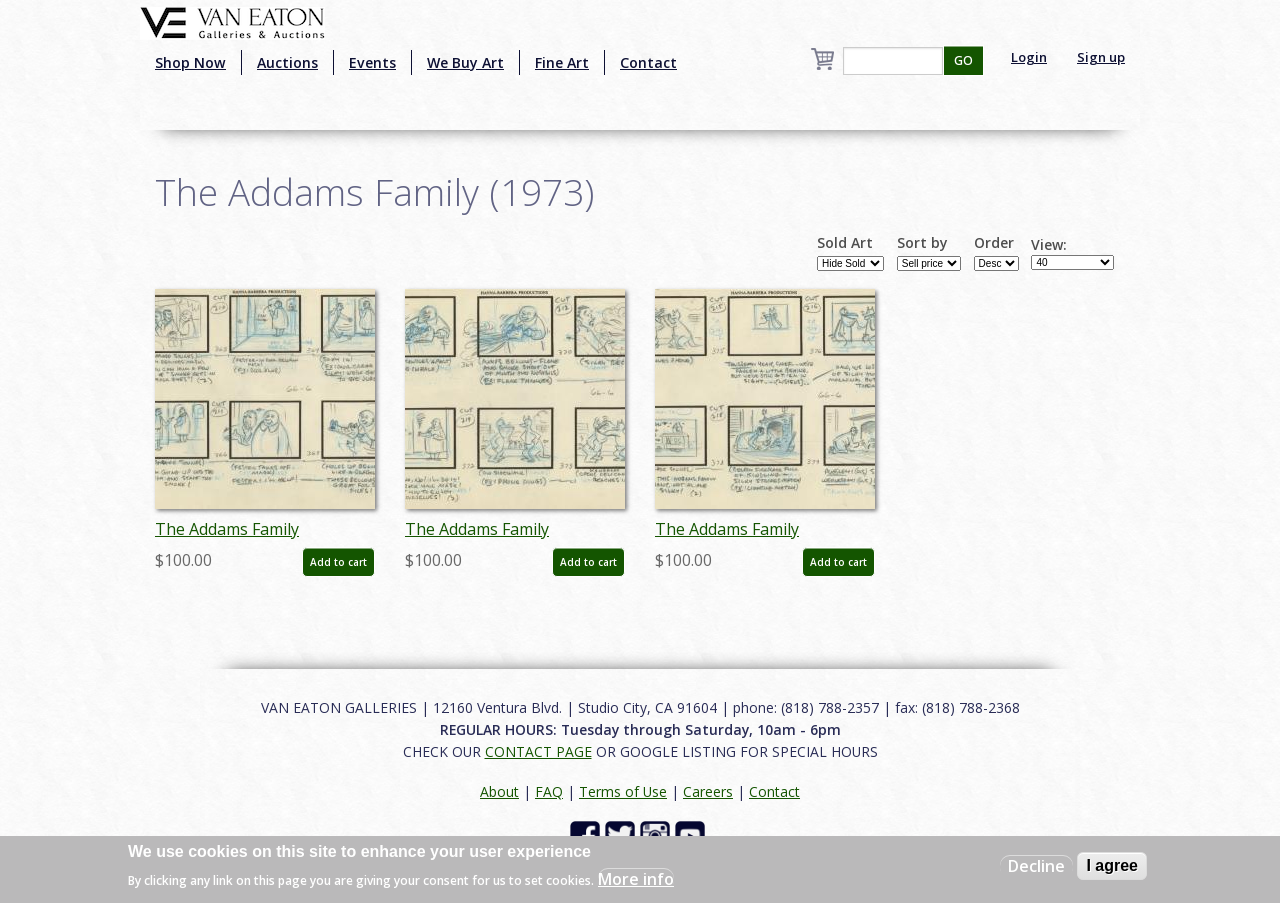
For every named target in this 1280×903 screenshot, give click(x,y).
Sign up (1101, 57)
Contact (648, 62)
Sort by (922, 243)
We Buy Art (465, 62)
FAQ (549, 791)
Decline (1036, 866)
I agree (1112, 865)
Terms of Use (623, 791)
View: (1049, 245)
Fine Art (562, 62)
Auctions (287, 62)
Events (372, 62)
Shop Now (190, 62)
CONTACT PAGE (538, 751)
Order (994, 243)
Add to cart (338, 562)
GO (963, 60)
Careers (708, 791)
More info (636, 879)
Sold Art (845, 243)
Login (1029, 57)
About (499, 791)
